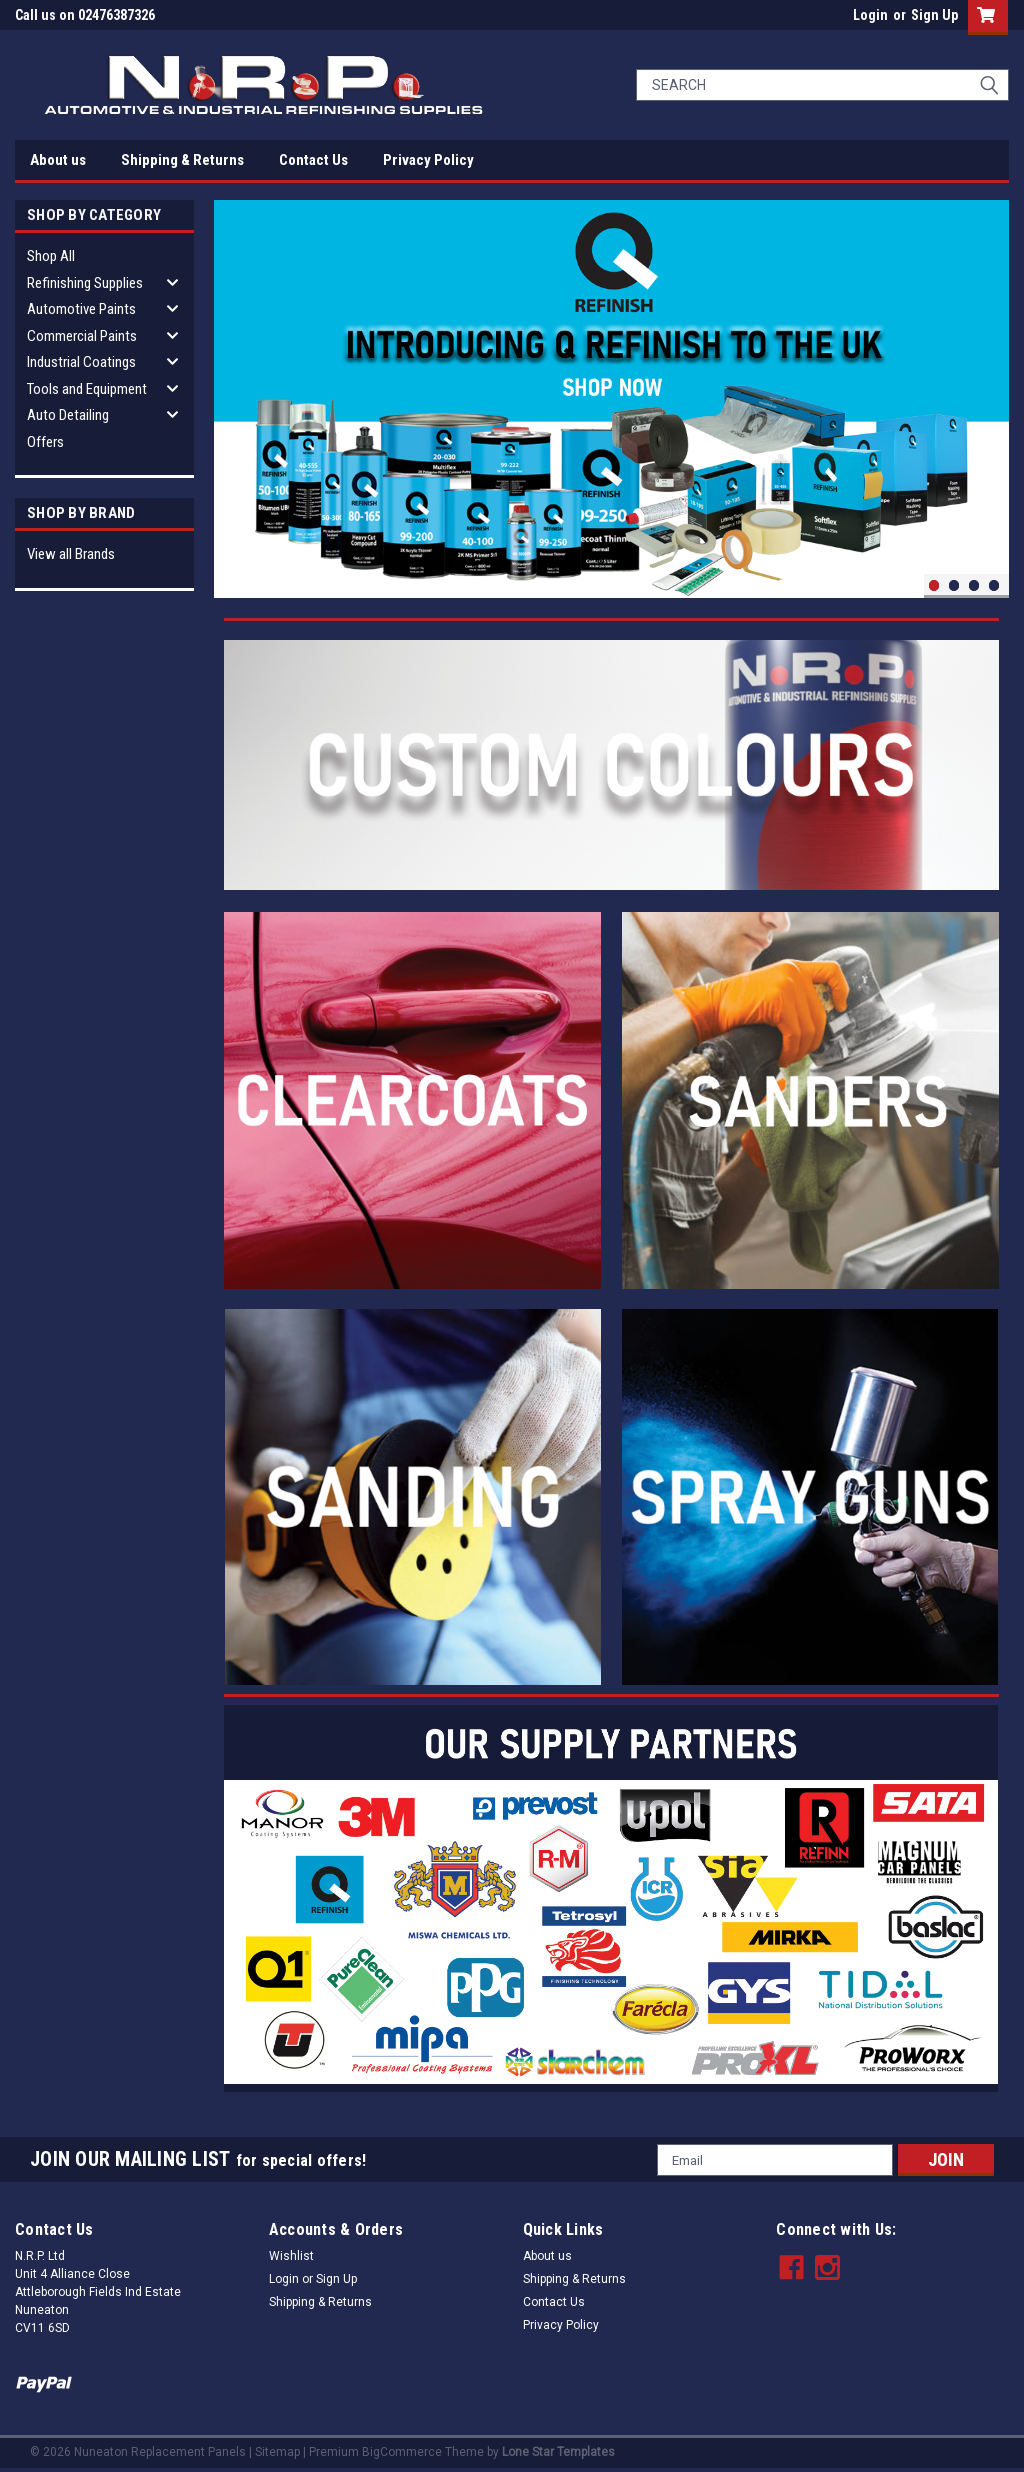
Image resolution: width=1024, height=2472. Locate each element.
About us (58, 160)
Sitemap (277, 2452)
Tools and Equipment (87, 389)
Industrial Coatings (81, 362)
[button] (611, 765)
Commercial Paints (82, 336)
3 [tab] (974, 585)
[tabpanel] (612, 399)
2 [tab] (954, 585)
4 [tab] (994, 585)
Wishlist (291, 2256)
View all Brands (71, 554)
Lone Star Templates (558, 2452)
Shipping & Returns (182, 160)
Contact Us (313, 160)
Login (870, 15)
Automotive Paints (81, 309)
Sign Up (934, 15)
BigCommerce (402, 2452)
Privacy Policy (428, 160)
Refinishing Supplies (85, 283)
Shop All (51, 256)
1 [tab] (934, 585)
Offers (45, 442)
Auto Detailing (68, 415)
